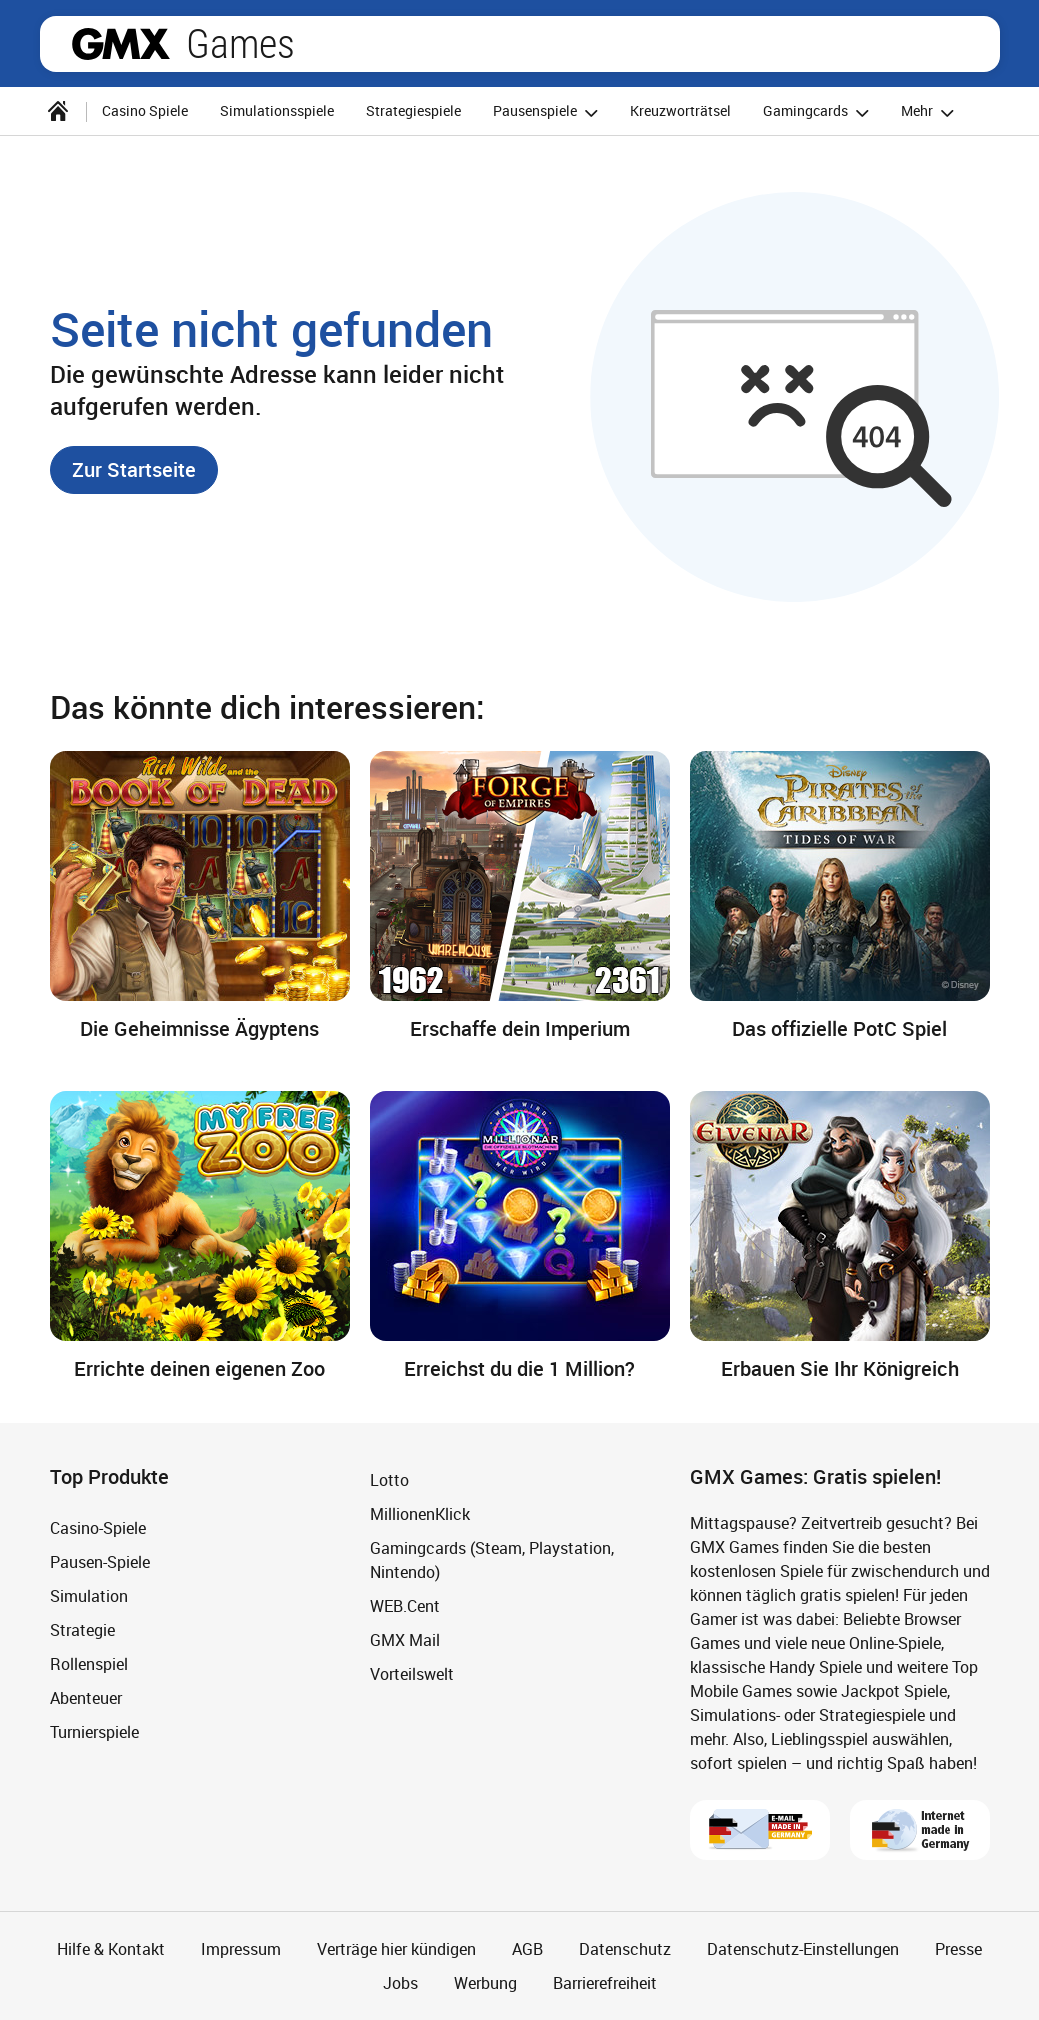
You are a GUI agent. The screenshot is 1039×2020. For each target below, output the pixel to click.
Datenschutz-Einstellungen (803, 1949)
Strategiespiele (413, 110)
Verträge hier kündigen (396, 1949)
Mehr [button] (930, 112)
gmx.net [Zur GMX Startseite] (121, 44)
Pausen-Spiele (100, 1562)
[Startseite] (58, 111)
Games (240, 44)
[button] (134, 470)
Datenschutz (625, 1949)
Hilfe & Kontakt (111, 1949)
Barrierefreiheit (605, 1983)
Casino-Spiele (98, 1528)
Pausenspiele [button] (548, 112)
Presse (958, 1949)
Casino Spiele (145, 110)
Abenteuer (86, 1698)
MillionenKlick (420, 1514)
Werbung (485, 1983)
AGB (527, 1949)
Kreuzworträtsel (680, 110)
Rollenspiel (89, 1664)
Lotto (389, 1480)
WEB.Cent (405, 1606)
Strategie (82, 1630)
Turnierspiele (94, 1732)
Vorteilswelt (412, 1674)
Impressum (241, 1949)
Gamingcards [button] (819, 112)
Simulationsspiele (277, 110)
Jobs (400, 1983)
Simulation (89, 1596)
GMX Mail (405, 1640)
